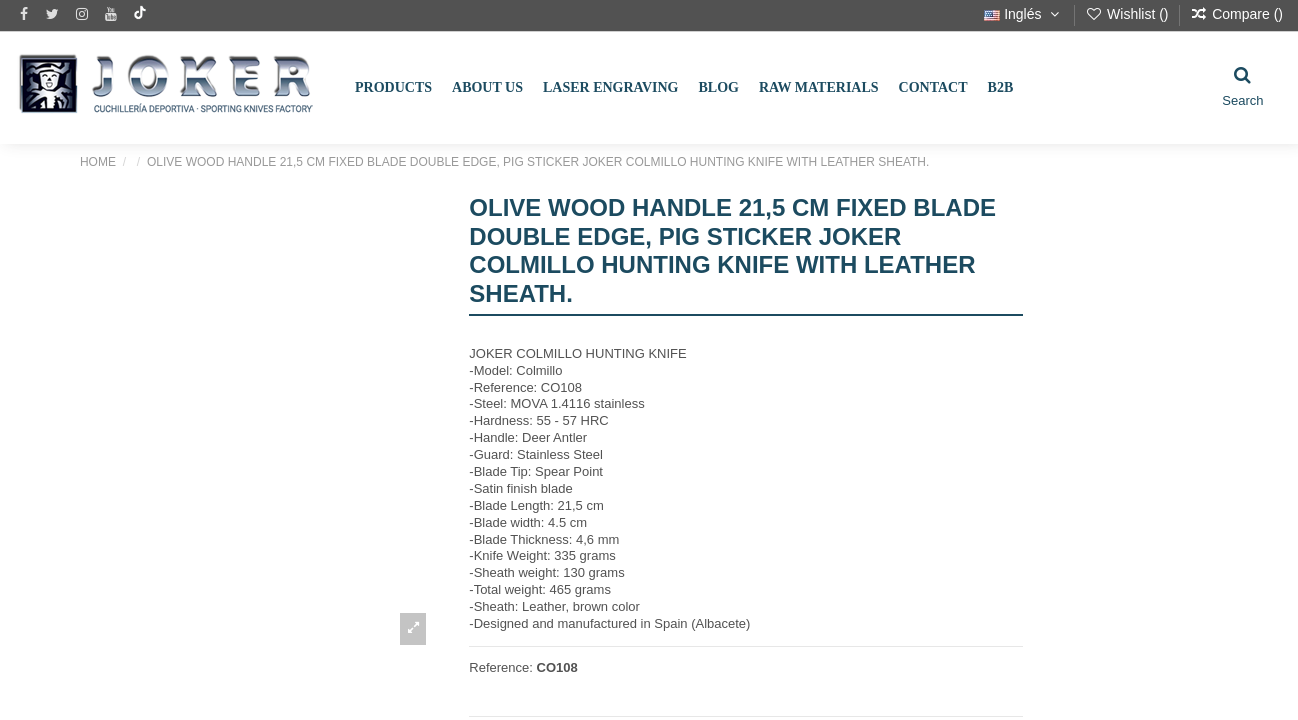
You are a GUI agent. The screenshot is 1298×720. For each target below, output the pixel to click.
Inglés (1023, 14)
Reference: (501, 667)
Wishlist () (1128, 14)
